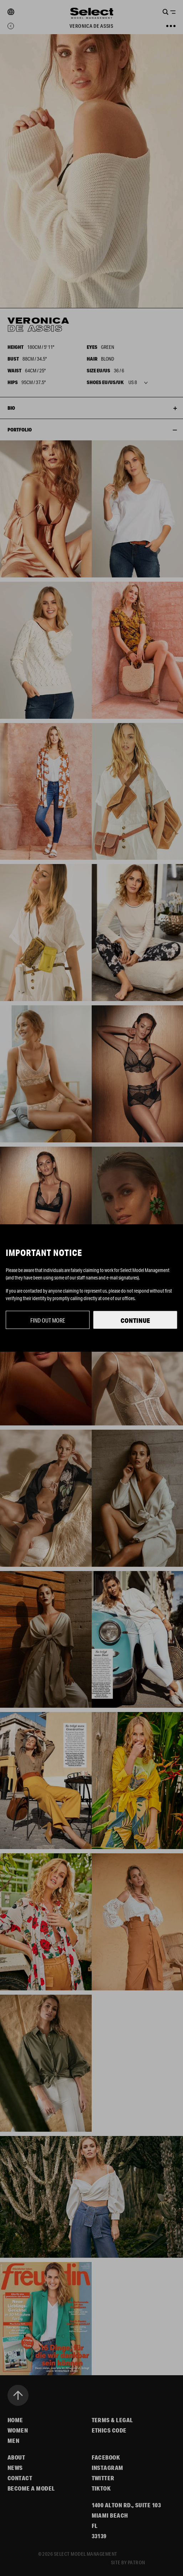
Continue (135, 1320)
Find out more (47, 1320)
